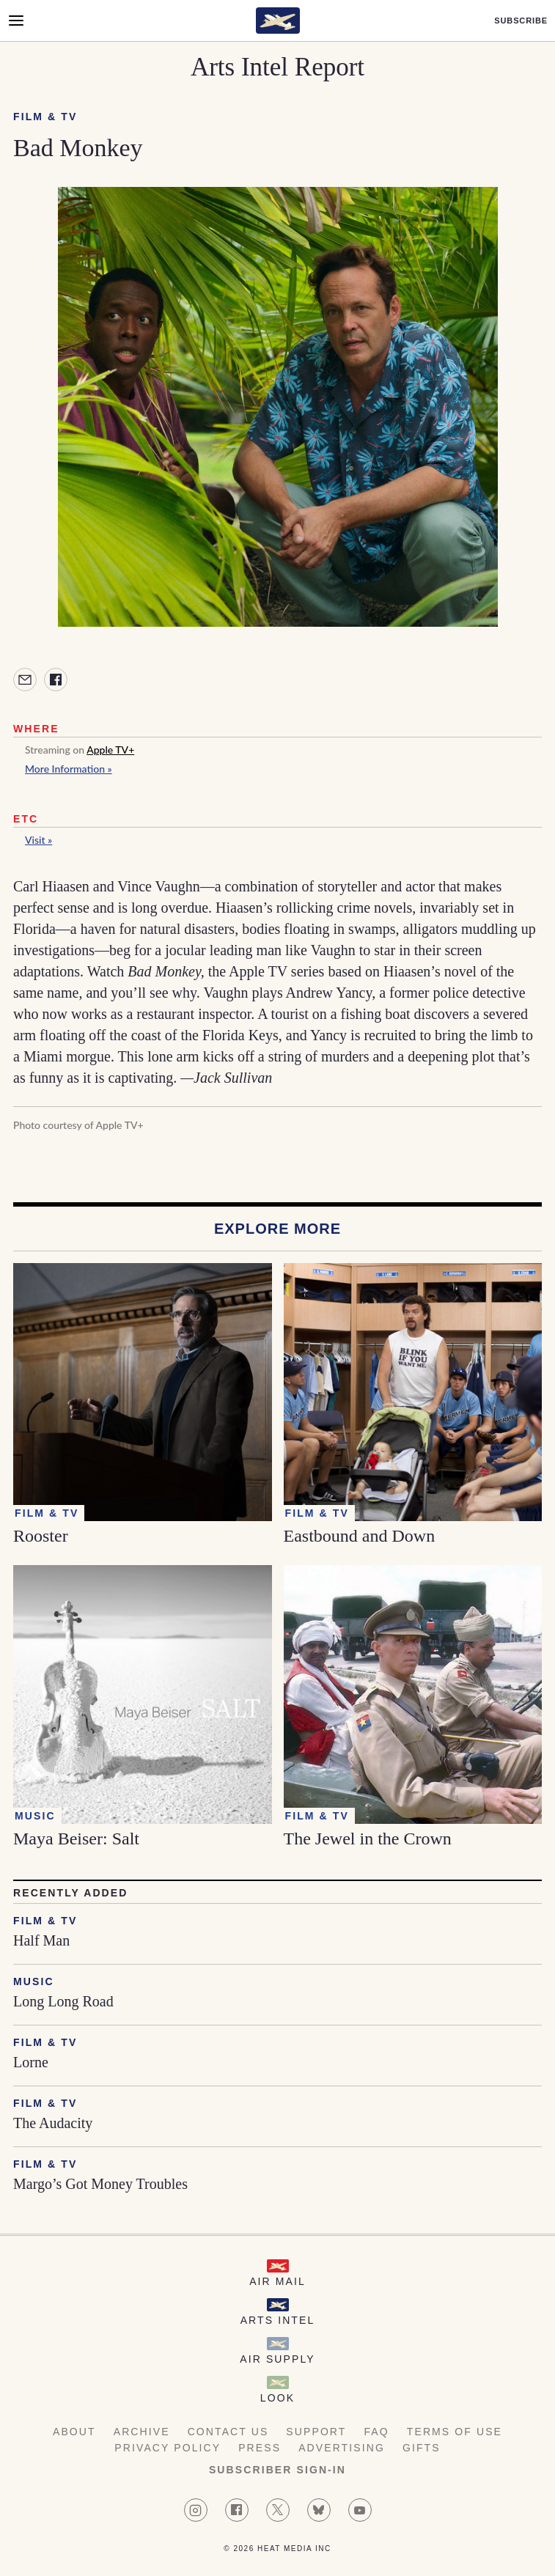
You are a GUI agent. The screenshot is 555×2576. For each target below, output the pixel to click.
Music (33, 1981)
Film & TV (45, 116)
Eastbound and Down (359, 1535)
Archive (142, 2431)
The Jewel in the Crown (368, 1838)
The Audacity (52, 2123)
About (74, 2431)
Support (316, 2431)
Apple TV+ (110, 749)
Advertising (341, 2448)
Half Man (41, 1940)
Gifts (422, 2448)
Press (259, 2448)
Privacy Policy (167, 2448)
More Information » (68, 768)
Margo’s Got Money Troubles (100, 2184)
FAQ (376, 2431)
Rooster (40, 1535)
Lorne (30, 2062)
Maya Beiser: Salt (76, 1838)
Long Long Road (63, 2001)
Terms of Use (454, 2431)
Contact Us (228, 2431)
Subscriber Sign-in (277, 2470)
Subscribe (521, 21)
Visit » (38, 839)
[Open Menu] (16, 20)
